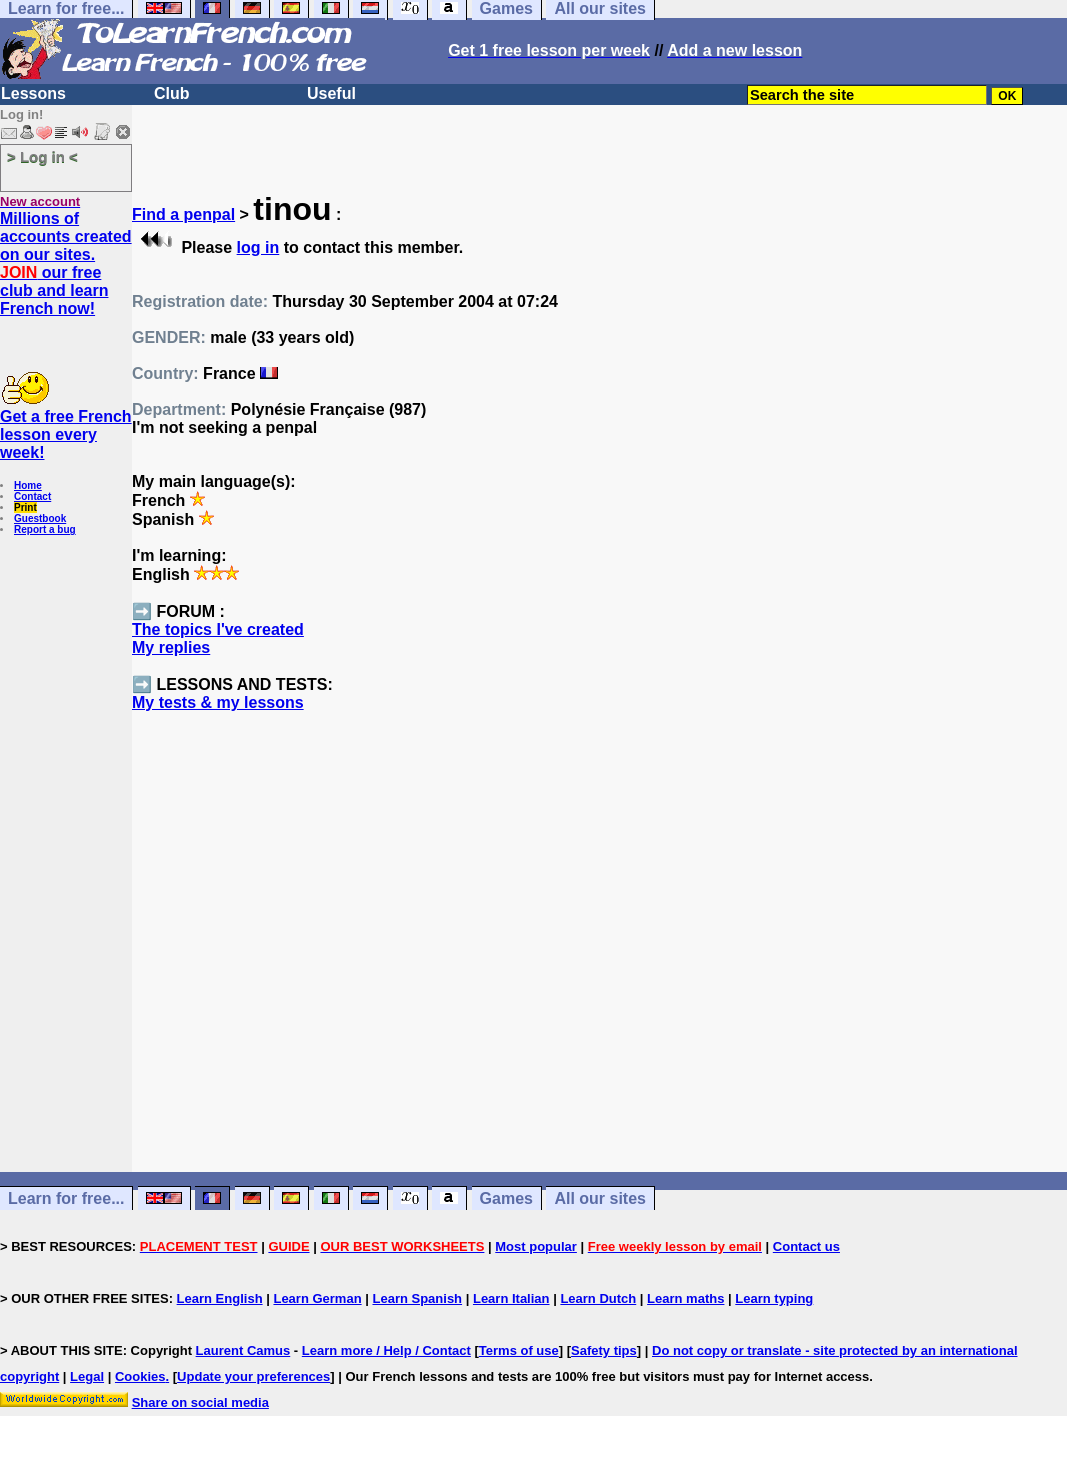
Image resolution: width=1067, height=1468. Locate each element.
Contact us (806, 1246)
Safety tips (604, 1350)
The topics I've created (218, 629)
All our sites (600, 1198)
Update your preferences (253, 1376)
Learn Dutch (598, 1298)
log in (258, 247)
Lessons (33, 93)
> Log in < (42, 156)
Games (506, 1198)
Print (25, 507)
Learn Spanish (417, 1298)
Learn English (220, 1298)
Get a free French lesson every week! (66, 434)
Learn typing (774, 1298)
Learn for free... (66, 1198)
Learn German (317, 1298)
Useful (331, 93)
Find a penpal (183, 214)
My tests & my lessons (218, 702)
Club (172, 93)
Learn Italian (511, 1298)
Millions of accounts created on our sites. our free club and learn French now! (66, 263)
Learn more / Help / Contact (386, 1350)
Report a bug (45, 529)
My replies (171, 647)
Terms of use (519, 1350)
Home (28, 485)
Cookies (140, 1376)
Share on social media (200, 1402)
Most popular (536, 1246)
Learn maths (685, 1298)
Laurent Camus (243, 1350)
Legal (87, 1376)
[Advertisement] (599, 978)
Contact (32, 496)
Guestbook (40, 518)
